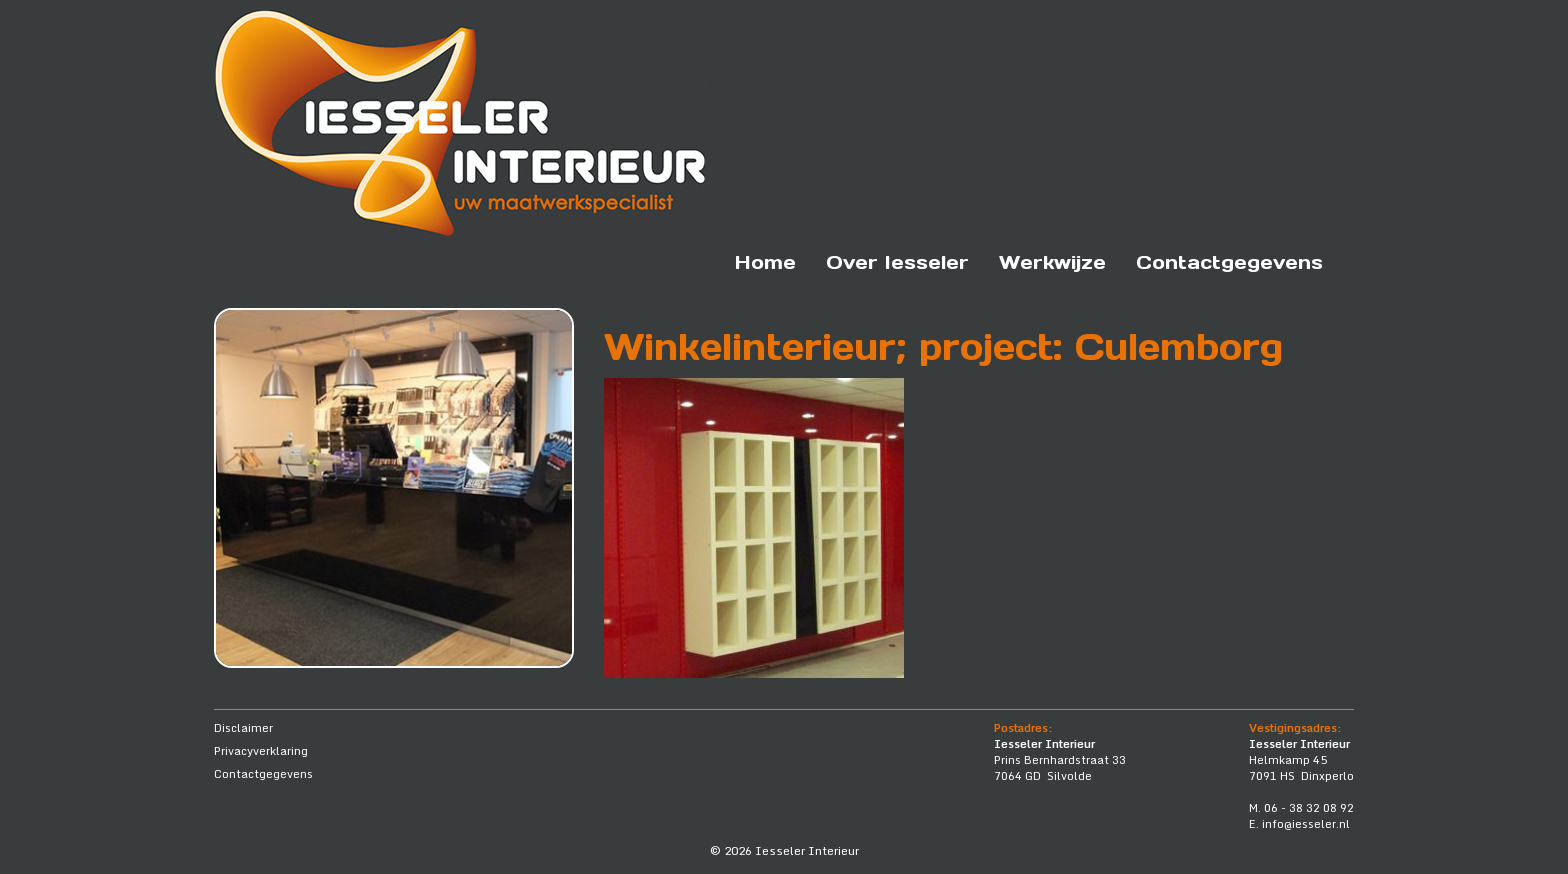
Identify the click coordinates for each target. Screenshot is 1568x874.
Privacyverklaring (261, 751)
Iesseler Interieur (807, 850)
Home (765, 262)
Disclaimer (243, 728)
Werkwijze (1052, 262)
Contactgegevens (1229, 262)
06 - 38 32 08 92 (1309, 808)
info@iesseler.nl (1306, 824)
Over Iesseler (897, 262)
